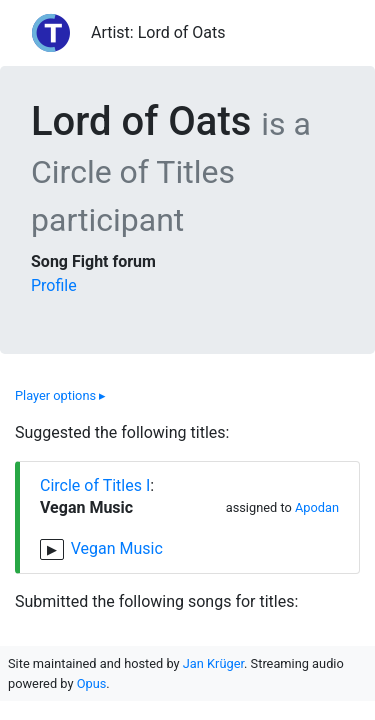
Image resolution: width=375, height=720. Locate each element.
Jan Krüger (213, 663)
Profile (54, 285)
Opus (92, 683)
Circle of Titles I (95, 485)
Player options (60, 395)
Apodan (317, 507)
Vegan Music (117, 548)
